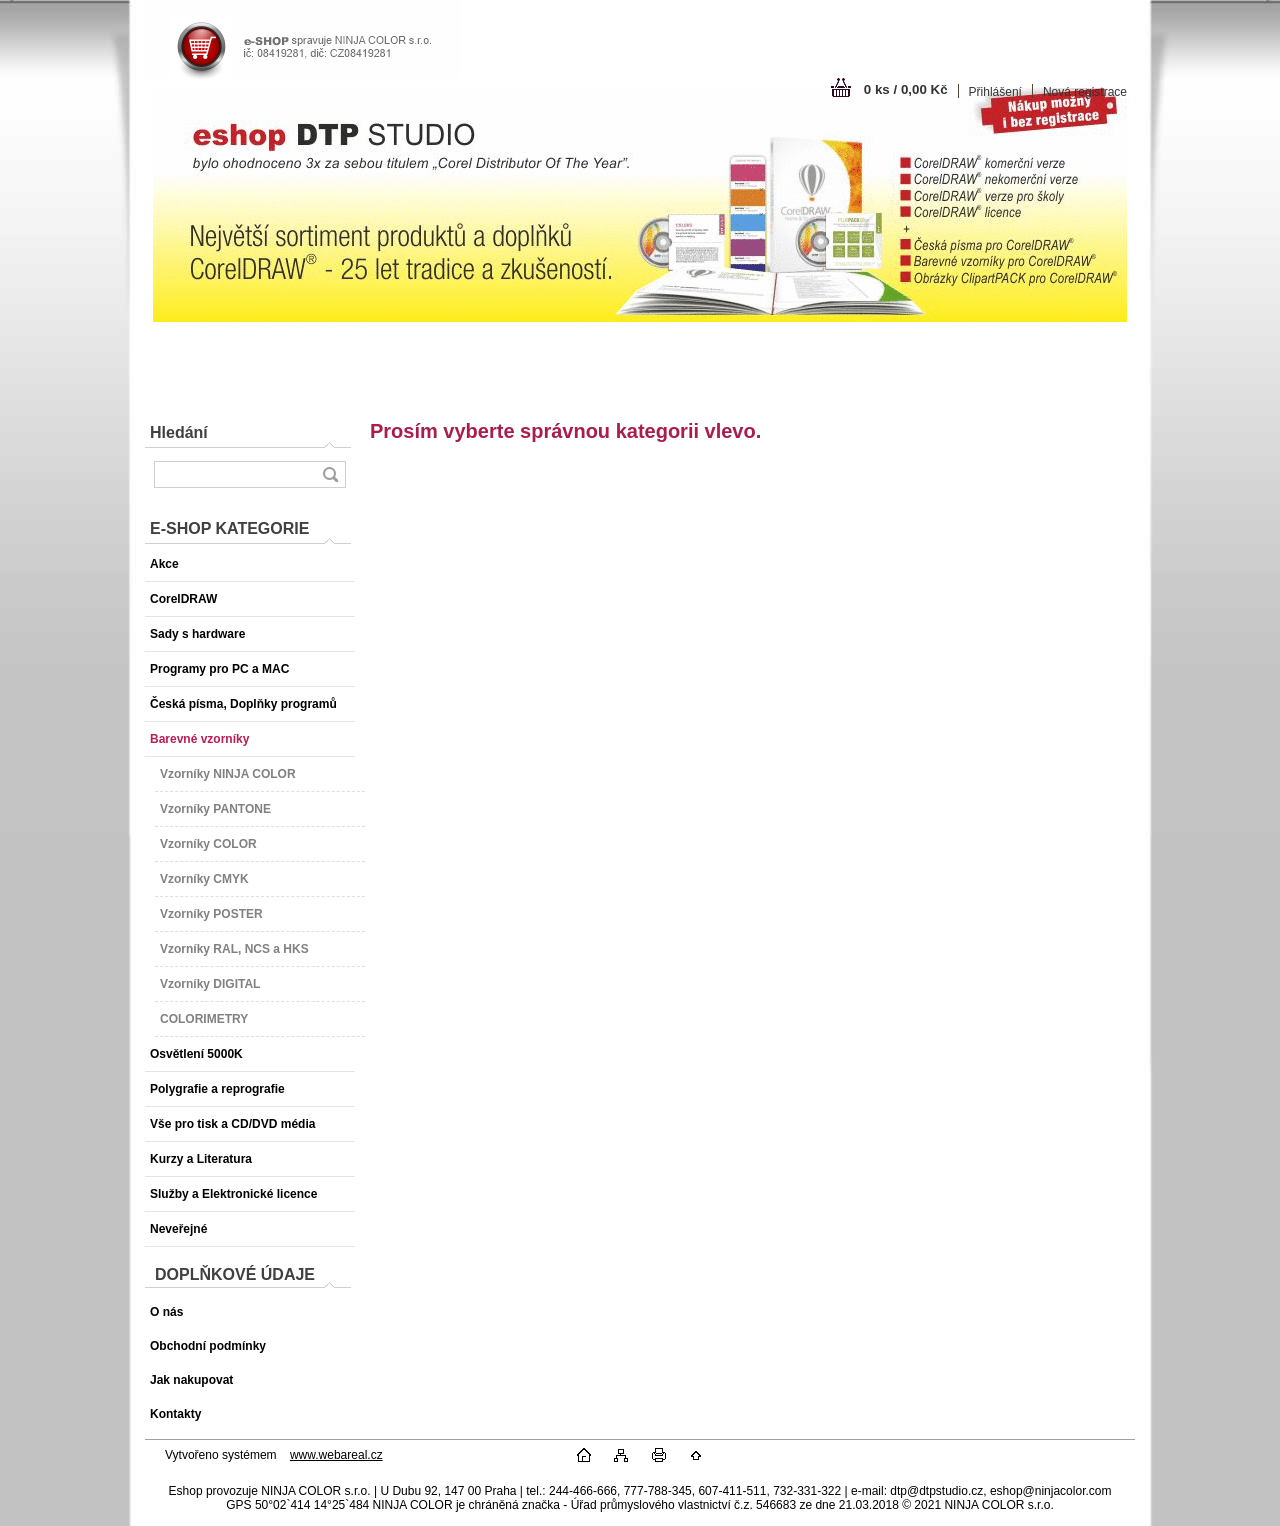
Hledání (179, 432)
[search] (330, 474)
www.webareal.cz (336, 1455)
